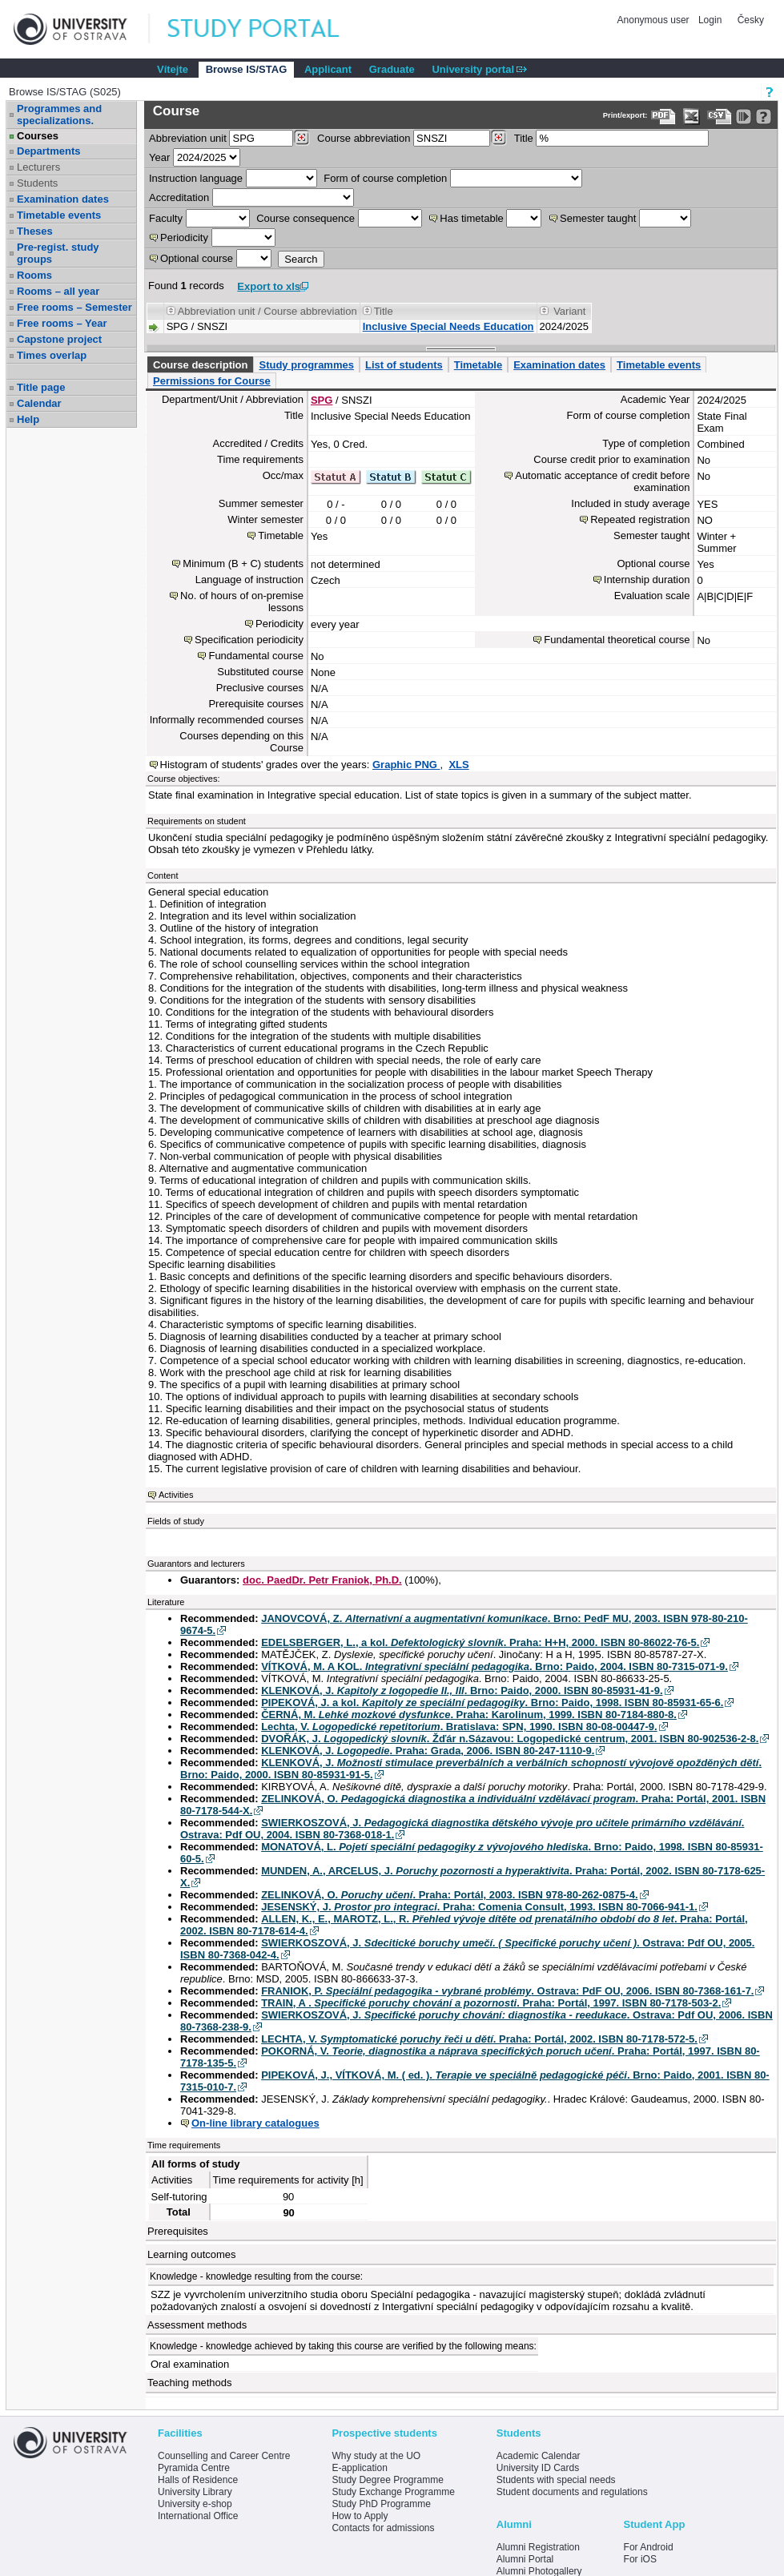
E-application (359, 2467)
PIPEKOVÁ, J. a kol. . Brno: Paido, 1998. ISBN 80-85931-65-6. (492, 1703)
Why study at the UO (376, 2455)
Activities (176, 1494)
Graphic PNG (406, 765)
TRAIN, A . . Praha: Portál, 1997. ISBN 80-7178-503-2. (491, 2003)
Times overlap (51, 355)
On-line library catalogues (255, 2123)
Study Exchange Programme (393, 2492)
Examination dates (63, 199)
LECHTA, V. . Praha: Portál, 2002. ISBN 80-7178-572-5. (479, 2039)
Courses (37, 136)
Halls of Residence (198, 2479)
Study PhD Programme (381, 2504)
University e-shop (195, 2504)
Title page (41, 387)
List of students (404, 365)
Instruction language (196, 178)
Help (28, 419)
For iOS (640, 2559)
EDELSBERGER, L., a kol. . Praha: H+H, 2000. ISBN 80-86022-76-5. (480, 1642)
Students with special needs (556, 2479)
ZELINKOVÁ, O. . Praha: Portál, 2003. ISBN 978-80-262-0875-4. (449, 1895)
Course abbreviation (363, 138)
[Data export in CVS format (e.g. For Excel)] (719, 116)
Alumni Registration (538, 2547)
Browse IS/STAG (246, 69)
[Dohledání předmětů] (498, 138)
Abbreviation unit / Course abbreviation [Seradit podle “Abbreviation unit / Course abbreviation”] (267, 311)
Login (710, 20)
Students (37, 183)
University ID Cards (538, 2467)
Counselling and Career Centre (224, 2455)
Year (159, 157)
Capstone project (59, 339)
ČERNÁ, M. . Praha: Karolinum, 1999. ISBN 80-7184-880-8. (469, 1715)
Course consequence (305, 218)
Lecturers (38, 167)
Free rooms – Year (62, 323)
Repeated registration (640, 519)
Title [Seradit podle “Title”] (383, 311)
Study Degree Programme (387, 2479)
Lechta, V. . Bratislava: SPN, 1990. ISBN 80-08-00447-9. (459, 1727)
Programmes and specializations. (59, 115)
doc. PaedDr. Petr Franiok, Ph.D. (322, 1580)
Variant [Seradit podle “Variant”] (569, 311)
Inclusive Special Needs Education (448, 326)
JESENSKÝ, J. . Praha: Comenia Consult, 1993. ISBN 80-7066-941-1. (479, 1907)
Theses (35, 231)
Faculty (166, 218)
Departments (48, 151)
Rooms (34, 275)
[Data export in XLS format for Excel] (691, 116)
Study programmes (306, 365)
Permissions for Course (212, 381)
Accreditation (179, 197)
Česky (751, 20)
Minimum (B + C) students (243, 563)
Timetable (478, 365)
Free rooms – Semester (74, 307)
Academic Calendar (539, 2455)
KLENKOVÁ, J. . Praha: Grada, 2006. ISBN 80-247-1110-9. (427, 1751)
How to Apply (360, 2516)
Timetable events (59, 215)
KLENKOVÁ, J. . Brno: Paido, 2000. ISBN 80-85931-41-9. (461, 1690)
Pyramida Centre (194, 2467)
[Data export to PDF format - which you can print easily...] (663, 116)
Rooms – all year (58, 291)
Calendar (39, 403)
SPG (321, 400)
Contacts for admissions (383, 2528)
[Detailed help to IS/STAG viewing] (763, 116)
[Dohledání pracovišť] (301, 138)
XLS (458, 765)
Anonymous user (654, 20)
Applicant (328, 69)
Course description (200, 365)
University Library (195, 2492)
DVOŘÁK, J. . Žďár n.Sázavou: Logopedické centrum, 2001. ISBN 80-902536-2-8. (509, 1739)
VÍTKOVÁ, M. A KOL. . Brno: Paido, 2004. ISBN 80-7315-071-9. (494, 1666)
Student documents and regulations (572, 2492)
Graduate (392, 69)
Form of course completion (385, 178)
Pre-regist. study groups (58, 253)
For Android (648, 2547)
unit (188, 138)
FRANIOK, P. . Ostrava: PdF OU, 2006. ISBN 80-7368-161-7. (507, 1991)
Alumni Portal (525, 2559)
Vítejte (172, 69)
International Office (198, 2516)
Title (523, 138)
